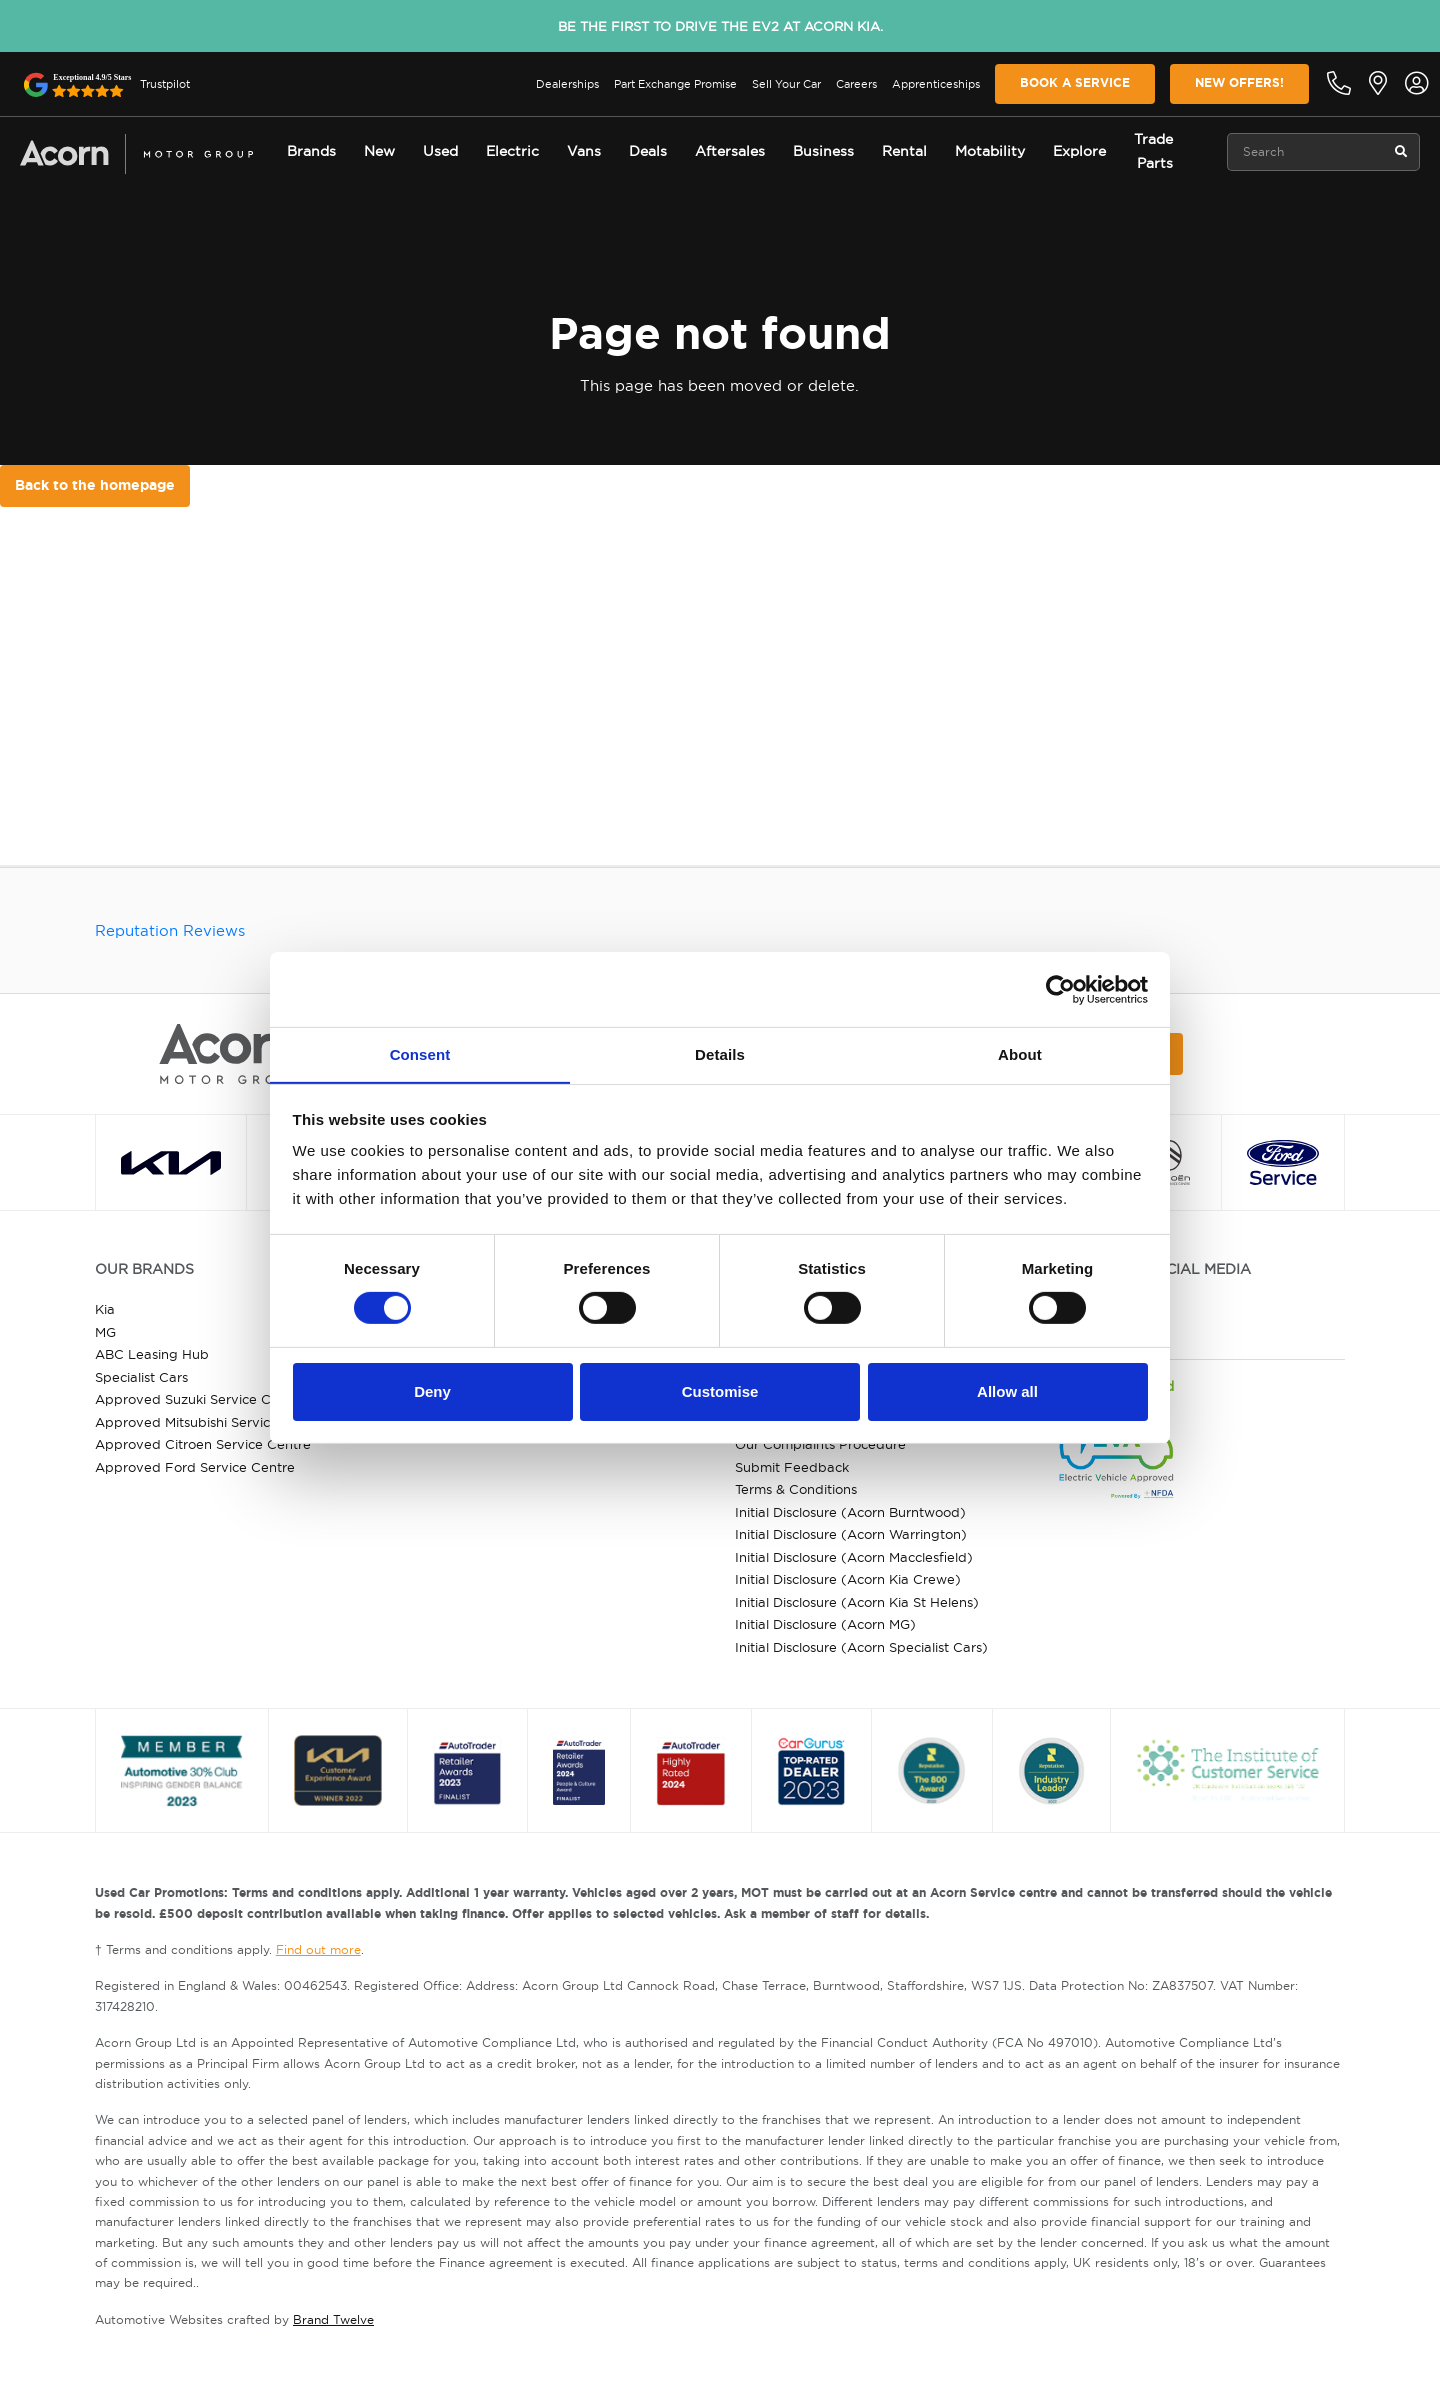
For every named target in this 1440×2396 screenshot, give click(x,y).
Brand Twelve (333, 2319)
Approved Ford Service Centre (195, 1467)
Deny (432, 1391)
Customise (720, 1391)
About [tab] (1020, 1053)
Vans (584, 151)
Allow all (1007, 1391)
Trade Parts (1153, 151)
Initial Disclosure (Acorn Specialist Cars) (861, 1647)
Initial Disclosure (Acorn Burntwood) (850, 1512)
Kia (105, 1309)
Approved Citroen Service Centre (203, 1444)
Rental (904, 151)
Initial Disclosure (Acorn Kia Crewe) (848, 1579)
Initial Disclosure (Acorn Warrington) (851, 1534)
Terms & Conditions (796, 1489)
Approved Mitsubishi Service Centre (210, 1422)
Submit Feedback (792, 1467)
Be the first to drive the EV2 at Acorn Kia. (720, 26)
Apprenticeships (936, 84)
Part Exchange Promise (675, 84)
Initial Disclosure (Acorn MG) (825, 1624)
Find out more (318, 1949)
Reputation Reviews (170, 930)
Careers (856, 84)
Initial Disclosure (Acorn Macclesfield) (854, 1557)
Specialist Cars (141, 1377)
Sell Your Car (786, 84)
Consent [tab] (420, 1053)
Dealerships (567, 84)
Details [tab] (720, 1053)
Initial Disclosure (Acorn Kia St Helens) (857, 1602)
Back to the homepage (95, 485)
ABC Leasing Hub (152, 1354)
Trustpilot (165, 84)
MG (105, 1332)
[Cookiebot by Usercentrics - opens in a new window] (1060, 989)
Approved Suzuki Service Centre (200, 1399)
